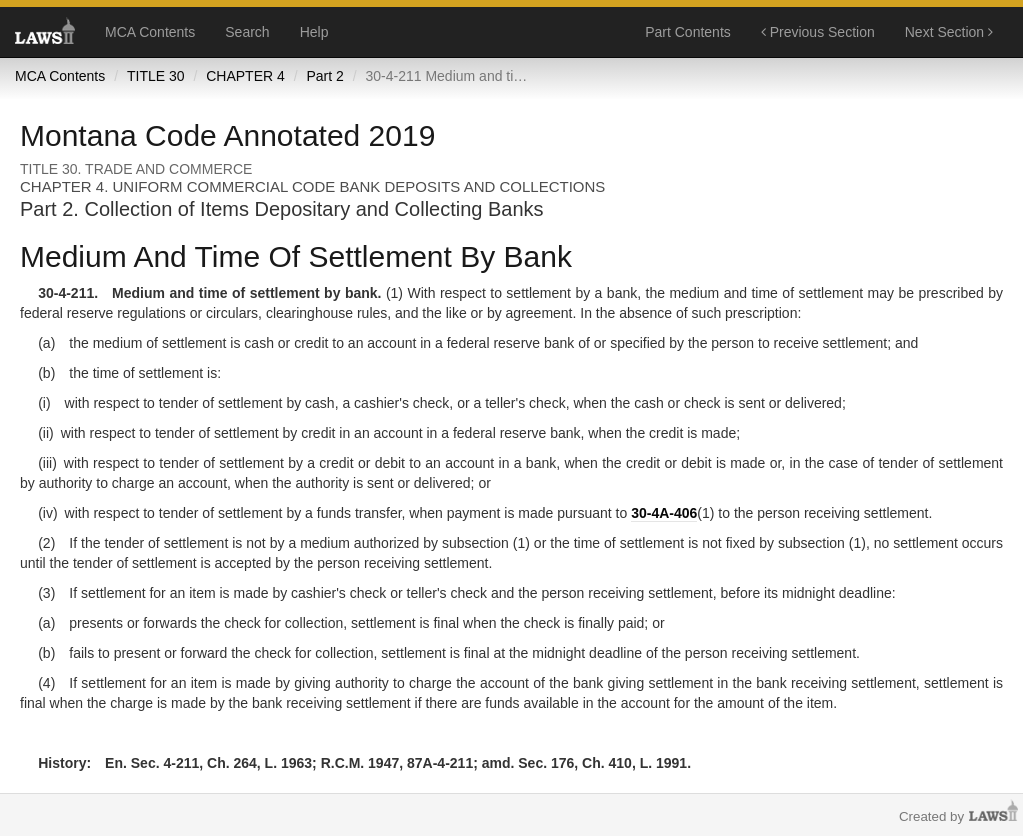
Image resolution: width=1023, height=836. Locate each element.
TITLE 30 (156, 76)
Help (314, 32)
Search (247, 32)
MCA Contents (150, 32)
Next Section (949, 32)
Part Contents (688, 32)
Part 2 (324, 76)
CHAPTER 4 (245, 76)
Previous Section (818, 32)
